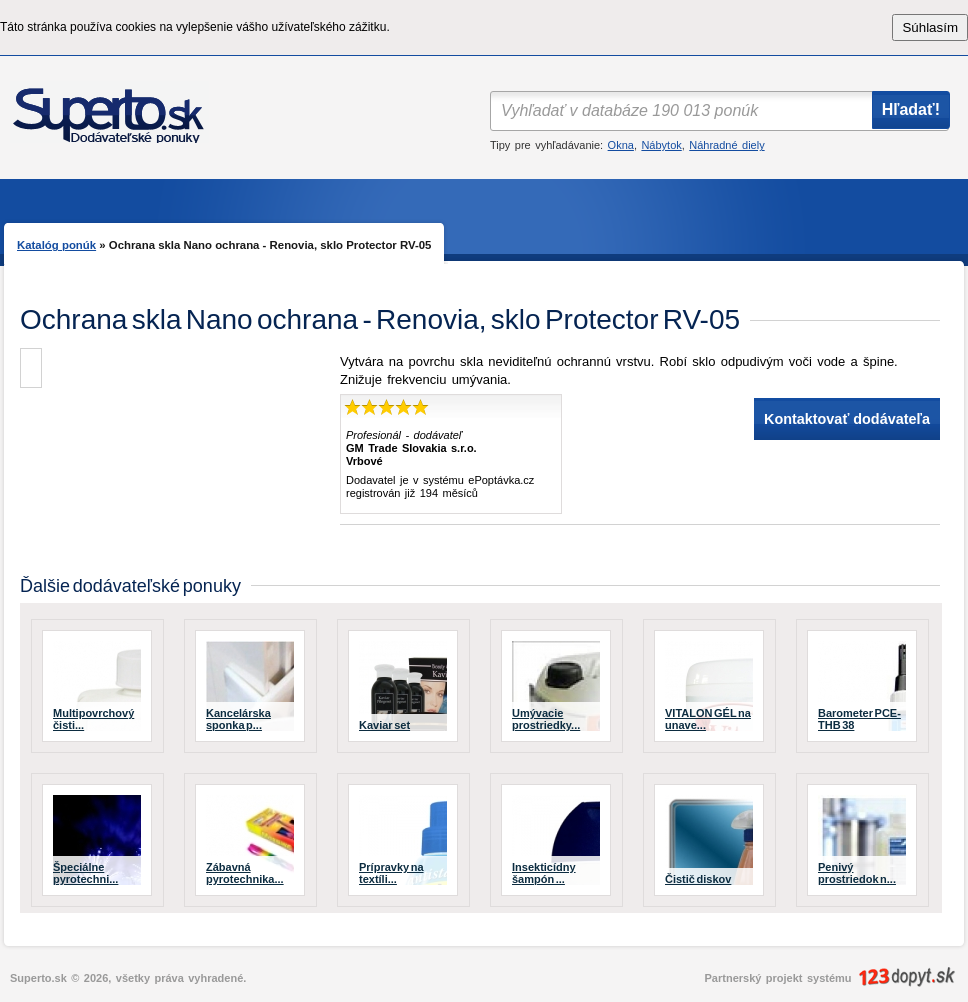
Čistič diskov (698, 879)
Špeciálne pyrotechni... (85, 873)
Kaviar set (384, 725)
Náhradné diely (726, 145)
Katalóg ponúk (56, 245)
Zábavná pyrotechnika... (245, 873)
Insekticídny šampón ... (544, 873)
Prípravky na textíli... (391, 873)
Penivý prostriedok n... (857, 873)
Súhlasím (930, 27)
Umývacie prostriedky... (546, 719)
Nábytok (661, 145)
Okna (621, 145)
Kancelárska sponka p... (238, 719)
